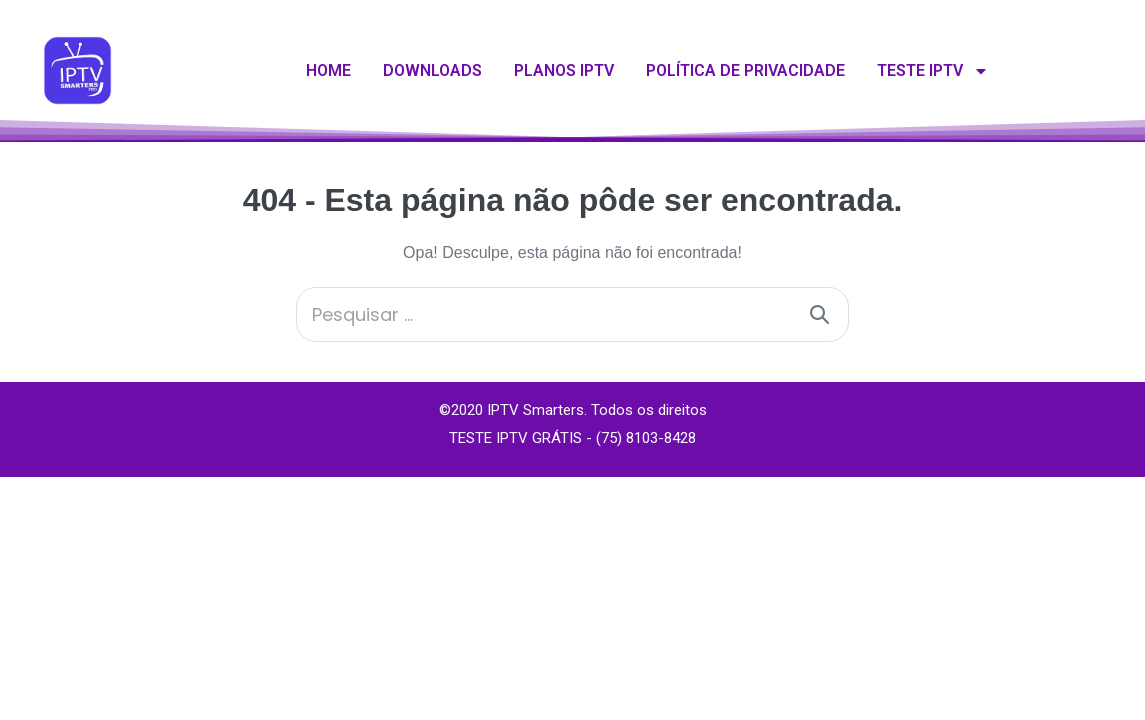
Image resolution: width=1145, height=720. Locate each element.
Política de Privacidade (745, 70)
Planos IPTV (564, 70)
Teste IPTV (933, 71)
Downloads (432, 70)
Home (328, 70)
